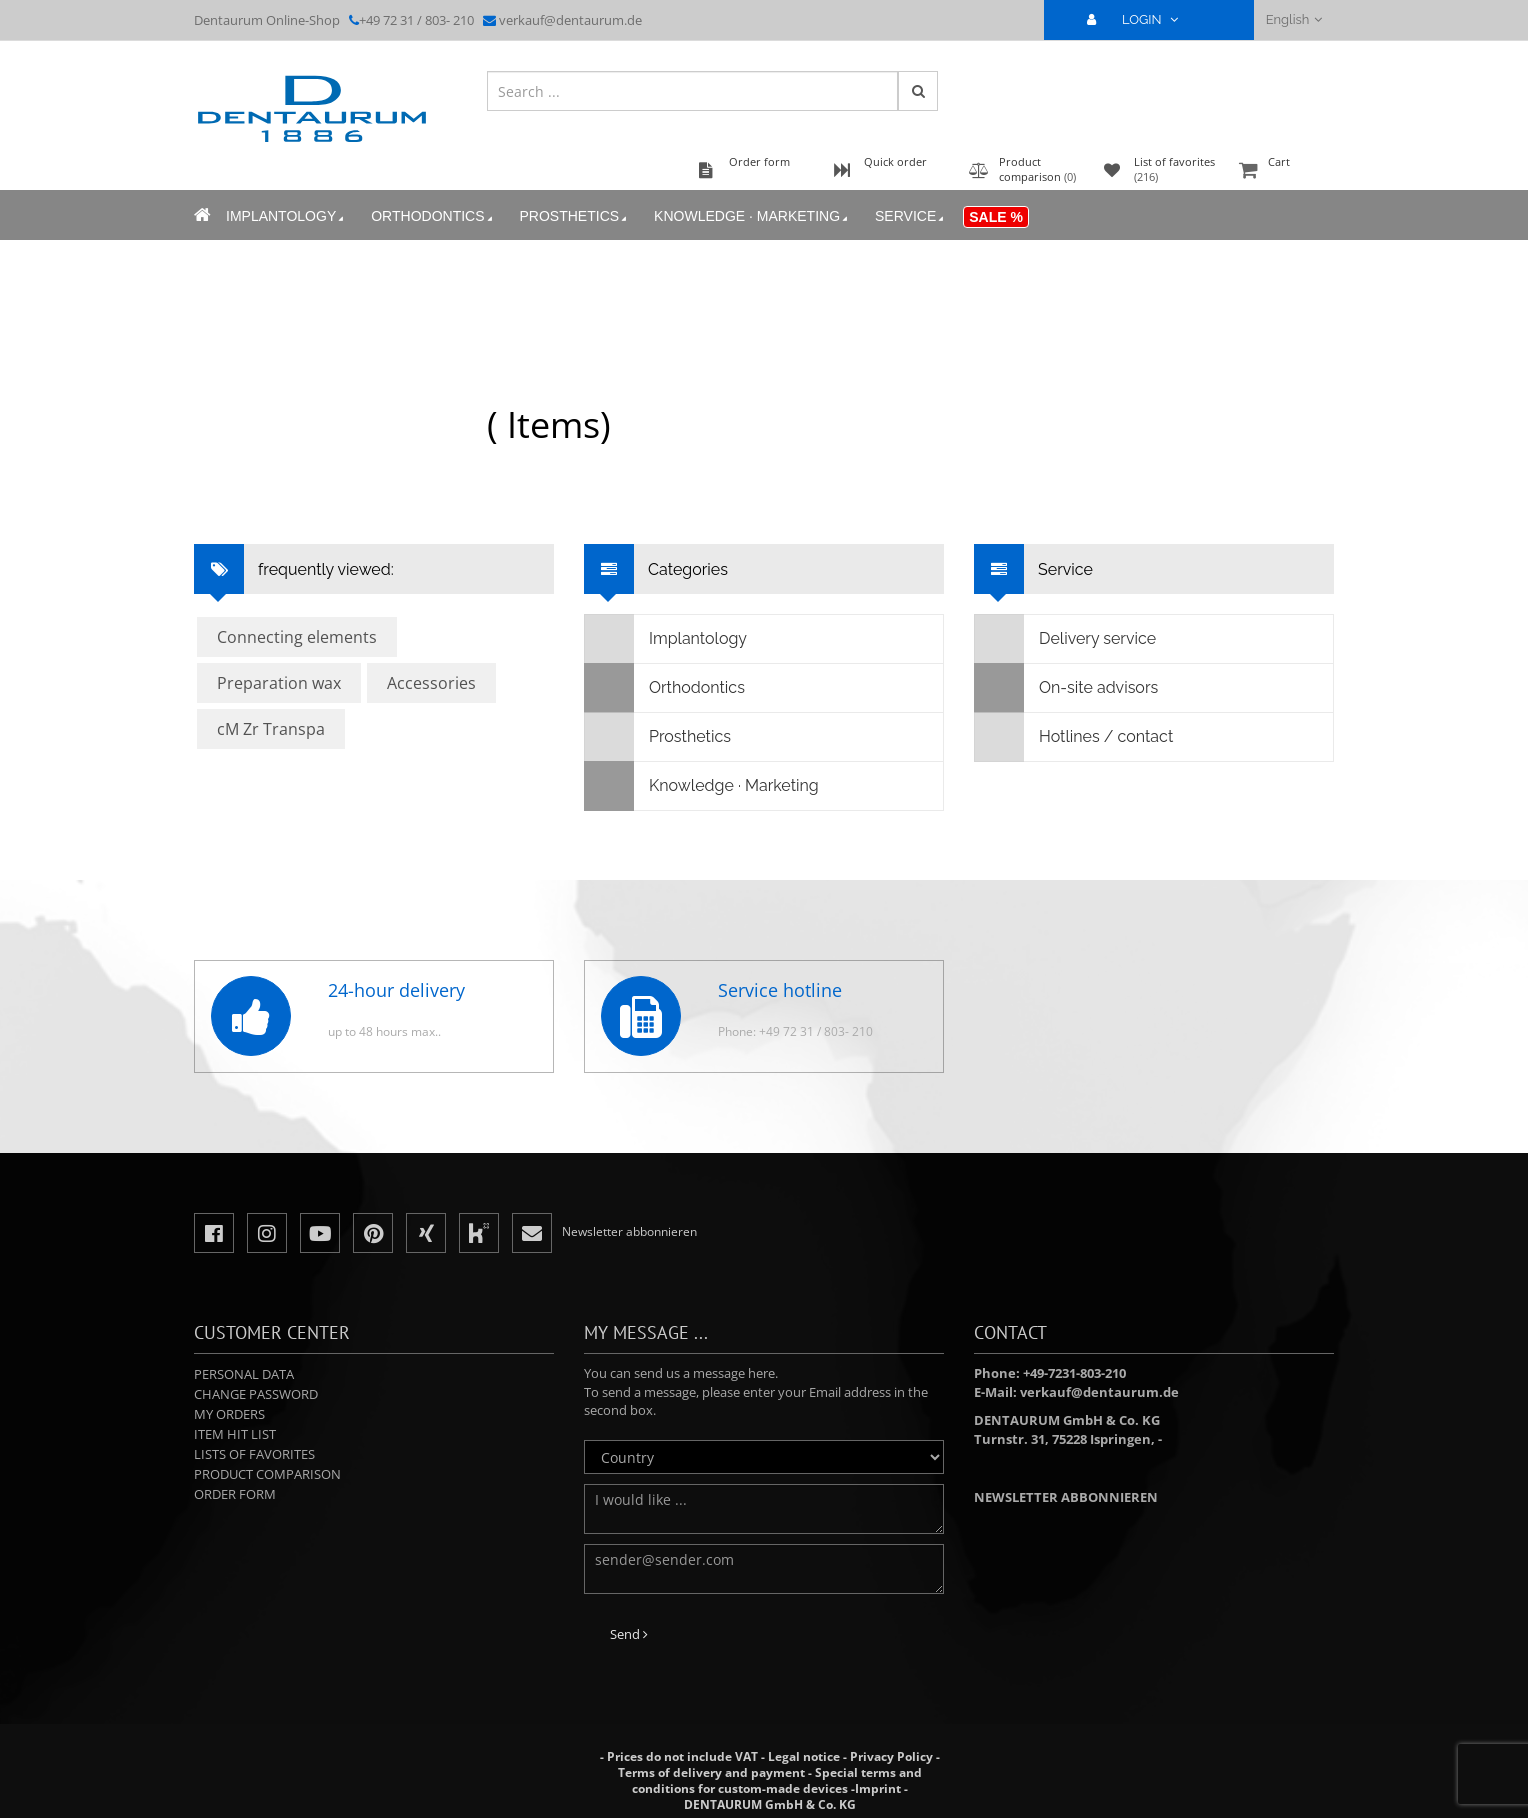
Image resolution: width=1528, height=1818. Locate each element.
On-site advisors (1066, 688)
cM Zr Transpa (271, 729)
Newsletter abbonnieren (1066, 1497)
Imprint (878, 1788)
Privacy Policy (891, 1756)
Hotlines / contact (1074, 737)
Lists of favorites (254, 1454)
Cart (1284, 171)
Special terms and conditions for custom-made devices (777, 1780)
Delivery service (1065, 639)
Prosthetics (575, 216)
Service (911, 216)
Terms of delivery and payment (713, 1772)
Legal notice (804, 1756)
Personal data (244, 1374)
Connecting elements (297, 637)
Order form (235, 1494)
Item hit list (235, 1434)
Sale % (996, 217)
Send (629, 1634)
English (1294, 19)
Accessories (431, 683)
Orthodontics (433, 216)
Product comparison (267, 1474)
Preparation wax (279, 683)
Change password (256, 1394)
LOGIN (1141, 19)
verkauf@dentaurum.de (570, 20)
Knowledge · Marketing (752, 216)
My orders (229, 1414)
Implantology (286, 216)
